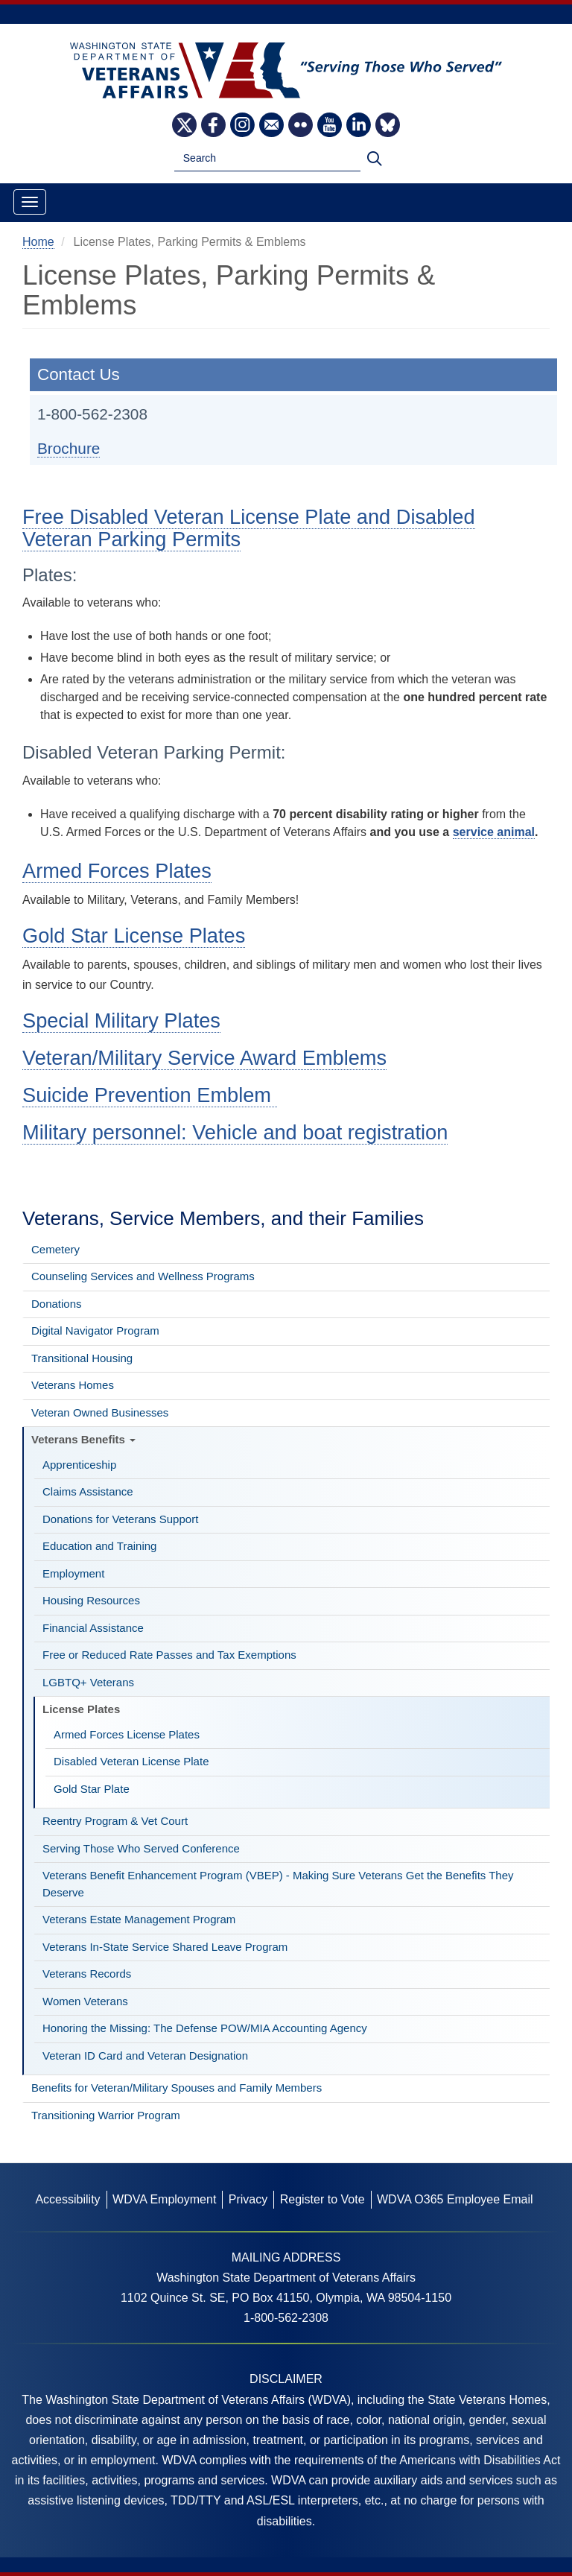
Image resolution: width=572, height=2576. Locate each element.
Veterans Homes (72, 1385)
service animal (494, 832)
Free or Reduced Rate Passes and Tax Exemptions (169, 1654)
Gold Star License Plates (133, 935)
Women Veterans (85, 2001)
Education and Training (99, 1545)
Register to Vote (322, 2199)
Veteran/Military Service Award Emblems (204, 1057)
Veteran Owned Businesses (99, 1412)
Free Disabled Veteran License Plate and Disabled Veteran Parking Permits (248, 528)
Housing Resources (91, 1600)
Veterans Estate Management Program (138, 1919)
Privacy (248, 2199)
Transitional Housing (82, 1358)
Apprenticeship (79, 1464)
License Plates (81, 1709)
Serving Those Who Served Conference (141, 1848)
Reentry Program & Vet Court (115, 1820)
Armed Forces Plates (117, 870)
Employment (73, 1573)
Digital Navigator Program (95, 1330)
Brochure (68, 448)
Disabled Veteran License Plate (131, 1761)
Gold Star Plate (92, 1788)
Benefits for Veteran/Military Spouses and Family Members (176, 2087)
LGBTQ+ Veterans (88, 1682)
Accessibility (67, 2199)
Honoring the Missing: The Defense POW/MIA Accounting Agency (204, 2028)
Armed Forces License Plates (127, 1734)
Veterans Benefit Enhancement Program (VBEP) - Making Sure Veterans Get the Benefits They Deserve (278, 1884)
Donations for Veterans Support (120, 1519)
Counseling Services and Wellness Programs (143, 1276)
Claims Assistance (87, 1491)
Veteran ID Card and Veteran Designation (145, 2055)
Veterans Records (86, 1973)
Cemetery (55, 1249)
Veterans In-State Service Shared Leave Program (164, 1946)
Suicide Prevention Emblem (149, 1095)
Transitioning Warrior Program (105, 2115)
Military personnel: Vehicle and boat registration (235, 1132)
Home (38, 241)
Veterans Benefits (83, 1439)
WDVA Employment (164, 2199)
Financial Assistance (93, 1627)
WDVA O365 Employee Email (455, 2199)
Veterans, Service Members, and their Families (223, 1218)
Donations (56, 1303)
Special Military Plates (121, 1020)
